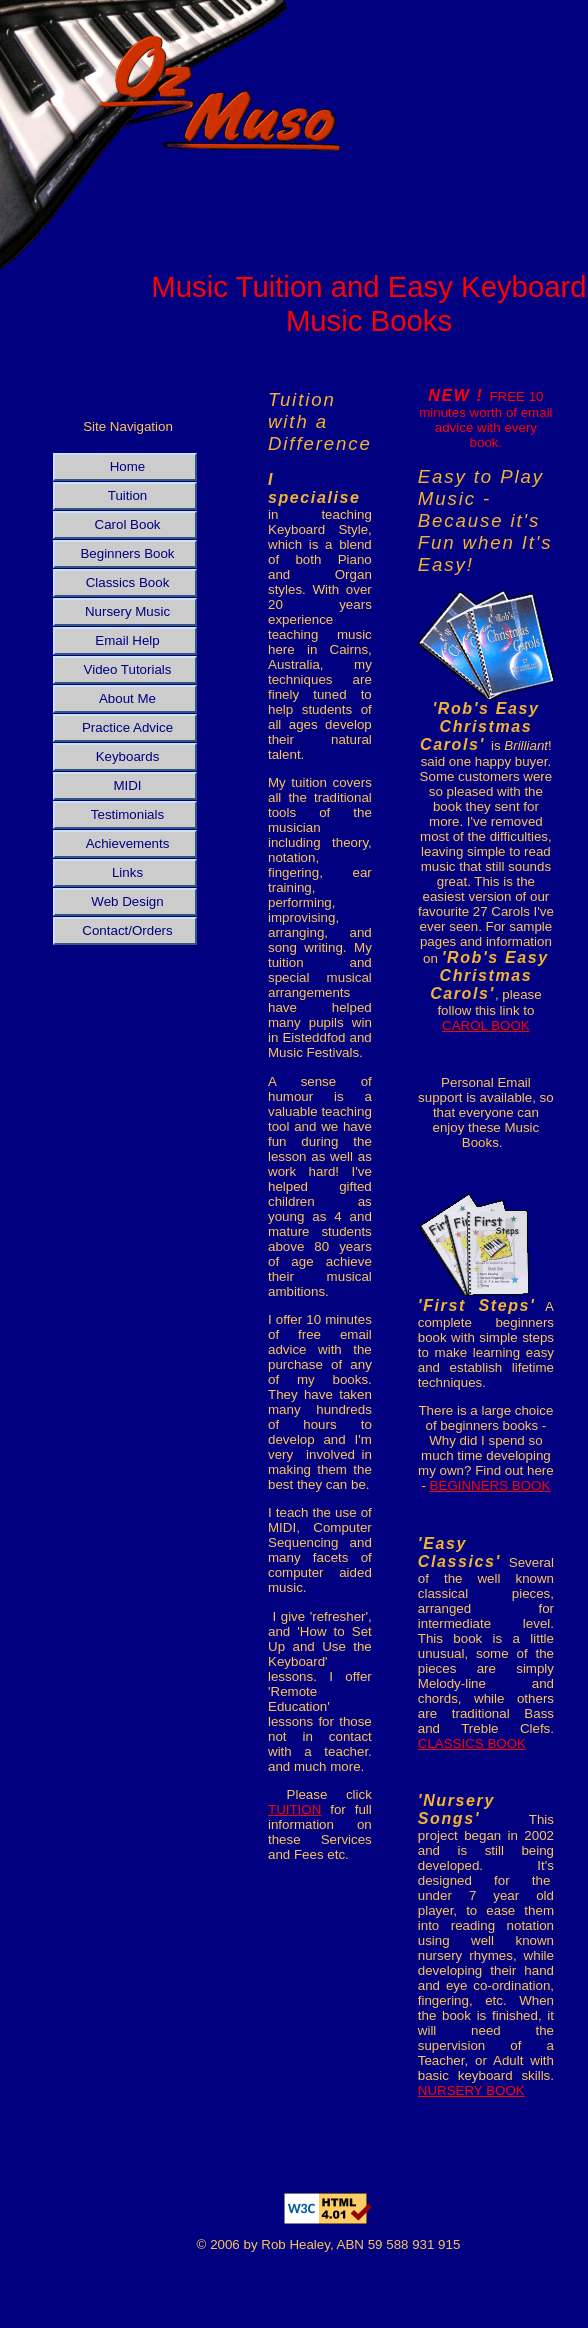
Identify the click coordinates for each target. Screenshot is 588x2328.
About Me (127, 698)
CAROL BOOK (486, 1025)
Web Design (127, 901)
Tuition (128, 495)
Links (127, 872)
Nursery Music (127, 611)
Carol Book (128, 524)
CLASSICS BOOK (472, 1743)
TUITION (294, 1809)
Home (128, 466)
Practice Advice (127, 727)
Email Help (127, 640)
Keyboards (128, 756)
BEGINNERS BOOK (490, 1485)
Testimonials (127, 814)
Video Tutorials (128, 669)
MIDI (127, 785)
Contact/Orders (127, 930)
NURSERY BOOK (471, 2090)
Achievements (128, 843)
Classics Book (128, 582)
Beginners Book (127, 553)
